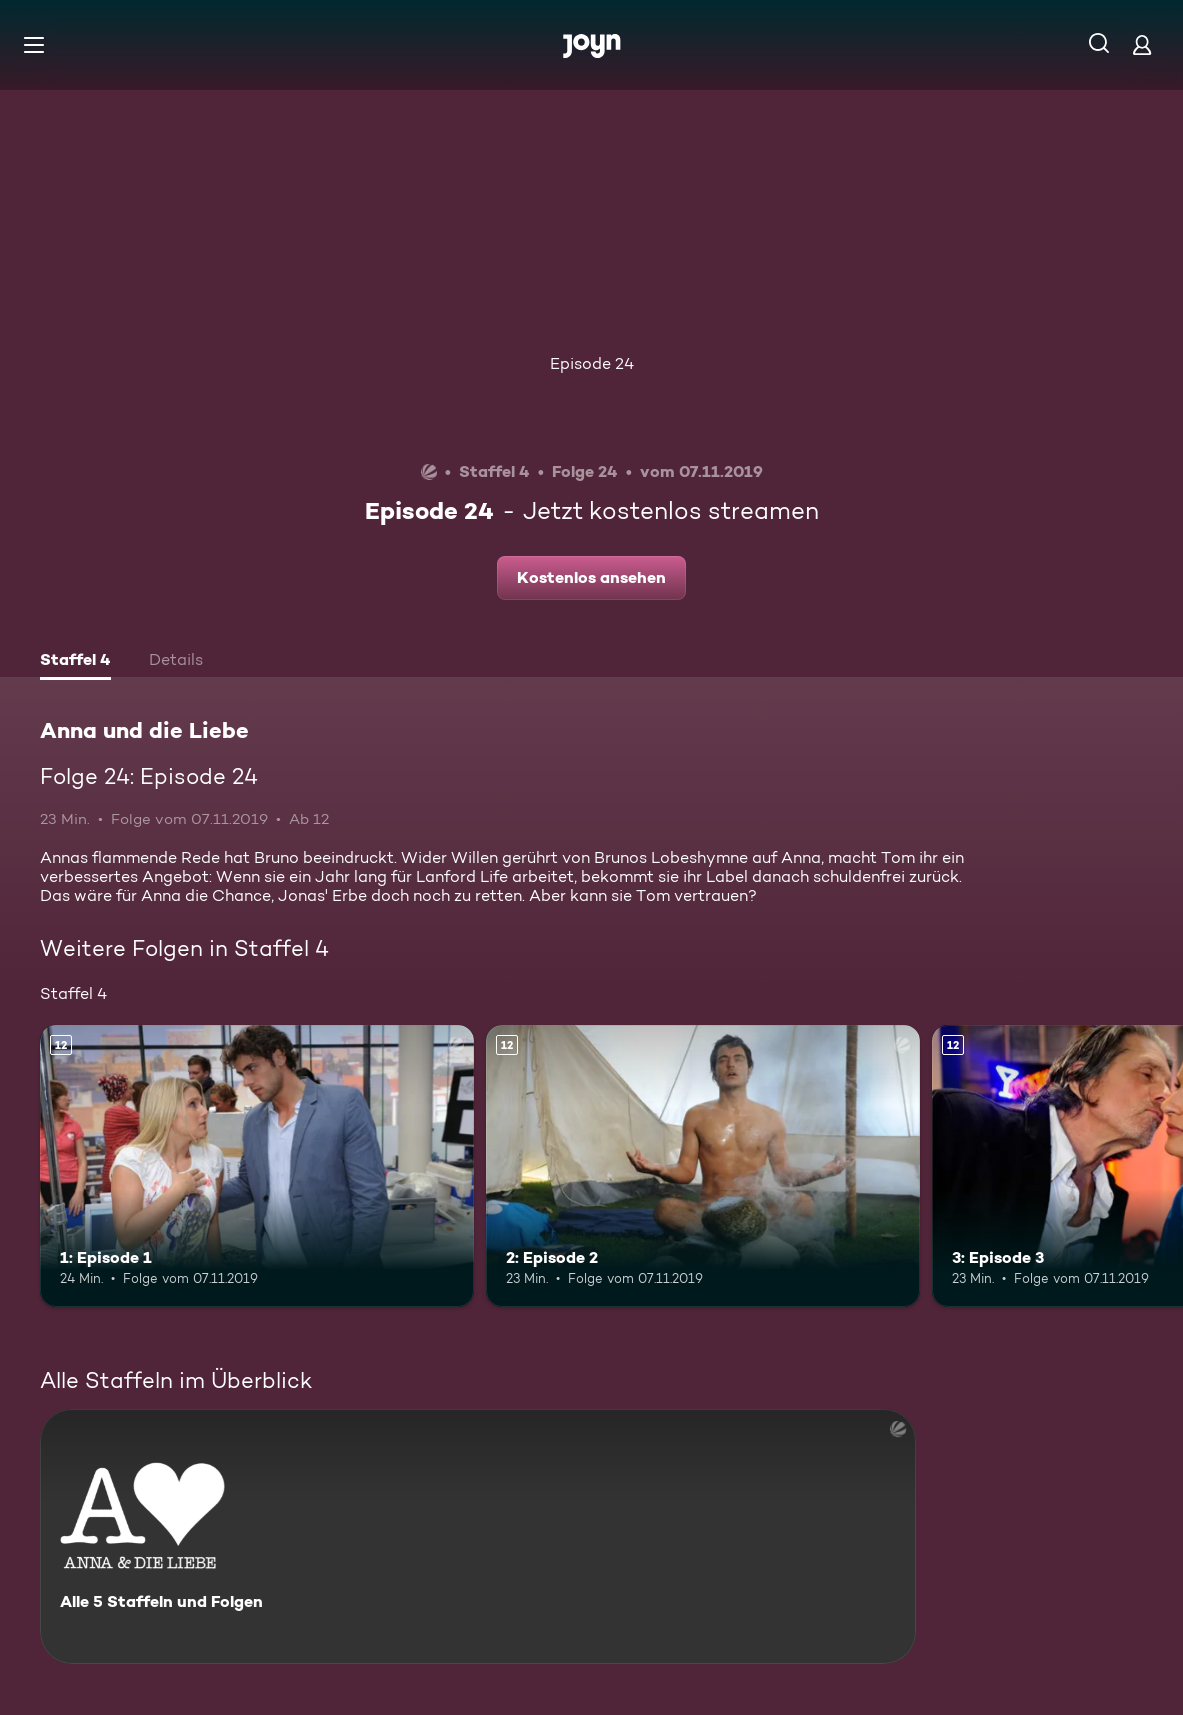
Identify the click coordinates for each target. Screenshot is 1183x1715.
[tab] (75, 662)
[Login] (1142, 44)
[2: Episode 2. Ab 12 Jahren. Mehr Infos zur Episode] (703, 1166)
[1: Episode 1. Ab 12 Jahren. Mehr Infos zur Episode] (257, 1166)
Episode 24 (592, 363)
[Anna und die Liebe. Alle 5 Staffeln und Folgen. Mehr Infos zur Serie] (478, 1536)
